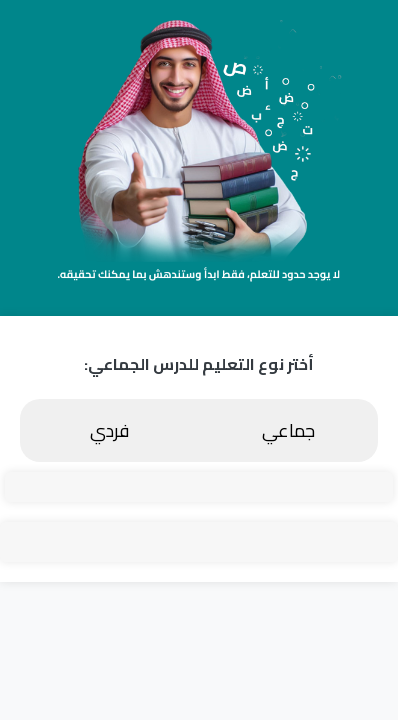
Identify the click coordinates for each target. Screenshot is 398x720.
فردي (109, 430)
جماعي (288, 430)
